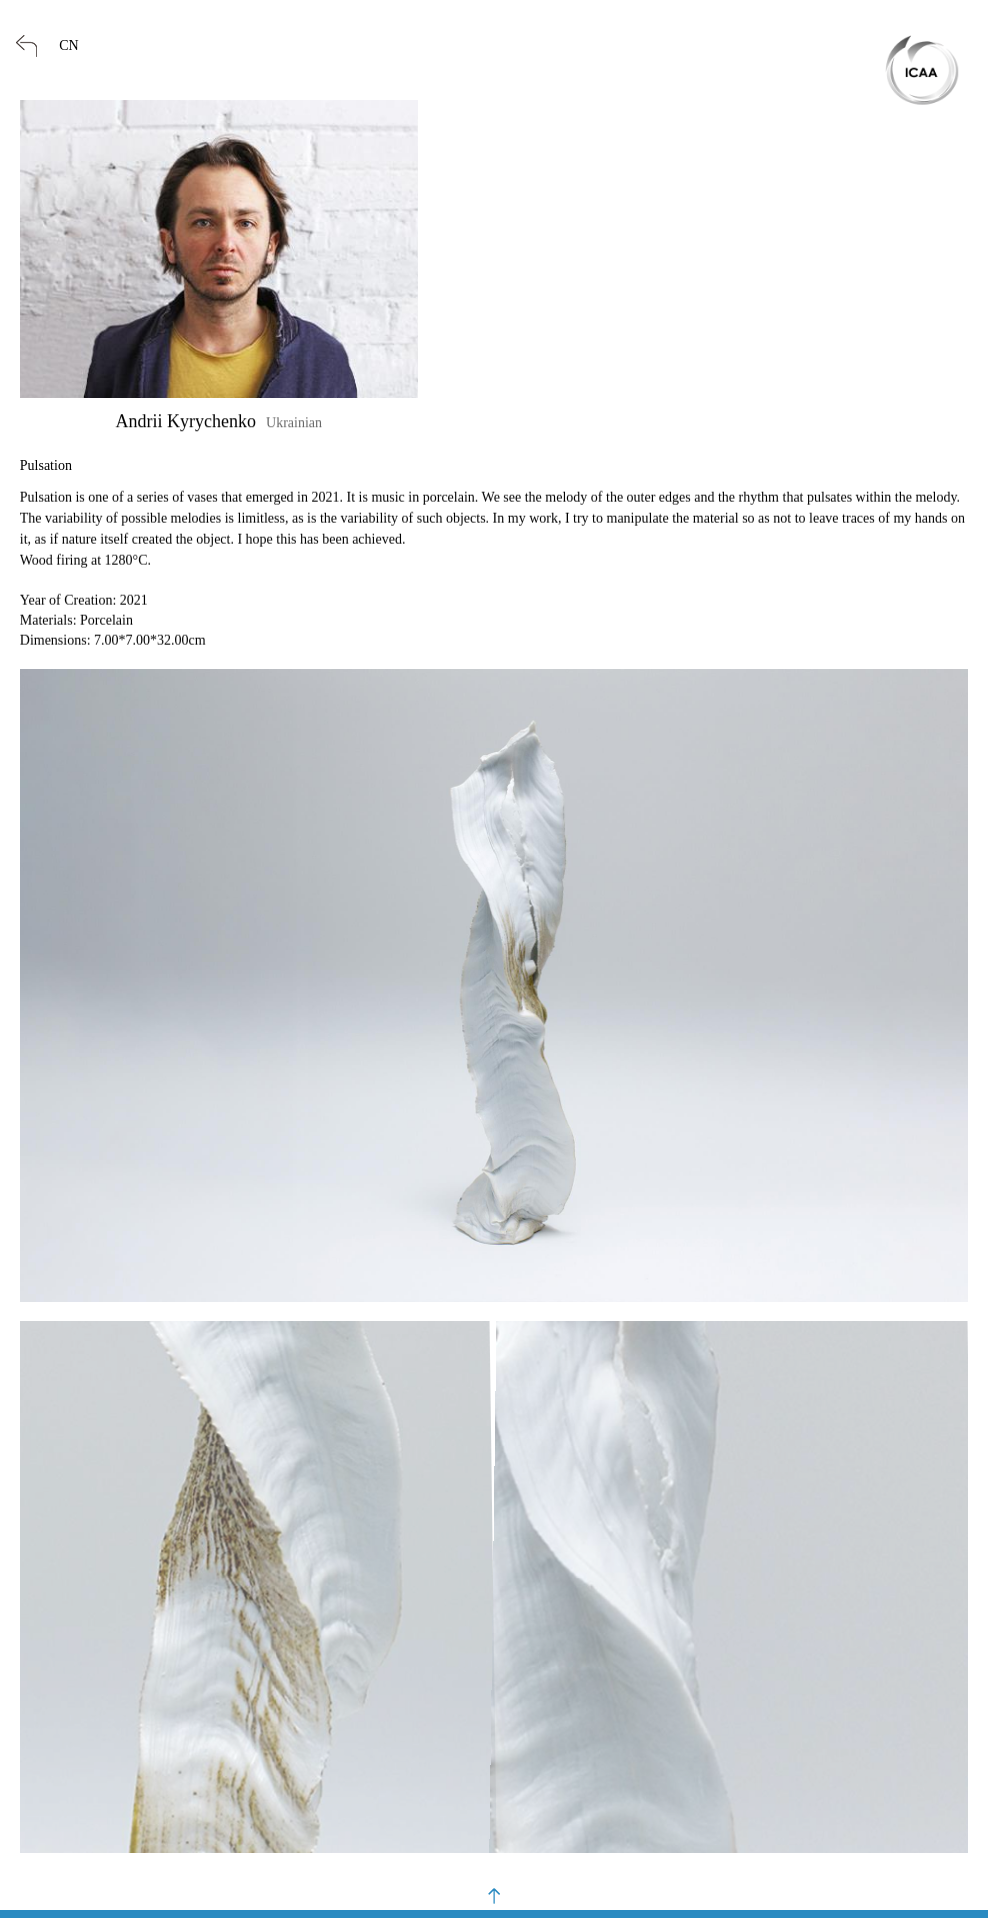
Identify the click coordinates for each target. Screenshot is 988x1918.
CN (68, 45)
